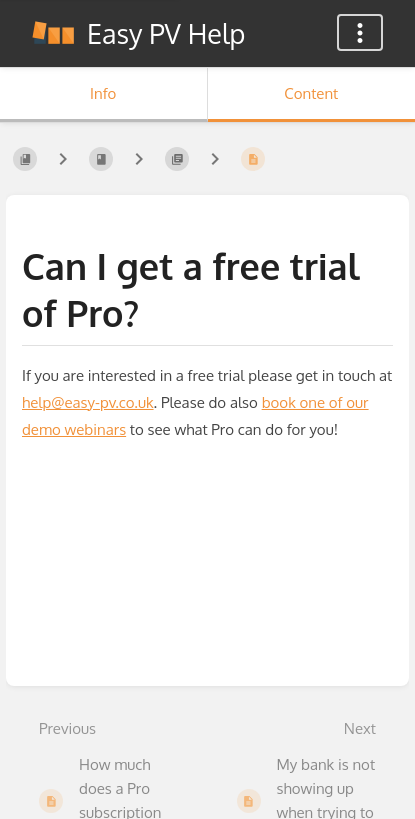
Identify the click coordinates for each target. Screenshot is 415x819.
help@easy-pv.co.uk (88, 402)
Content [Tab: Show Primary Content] (311, 93)
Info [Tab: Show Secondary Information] (103, 93)
